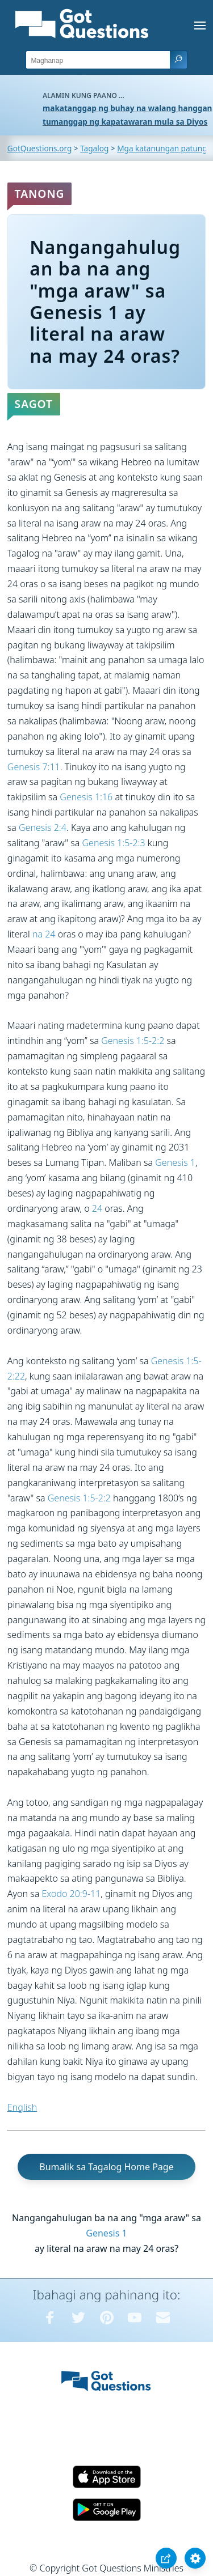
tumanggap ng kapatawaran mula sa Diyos (125, 121)
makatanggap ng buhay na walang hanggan (127, 108)
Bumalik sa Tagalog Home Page (106, 2167)
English (22, 2107)
